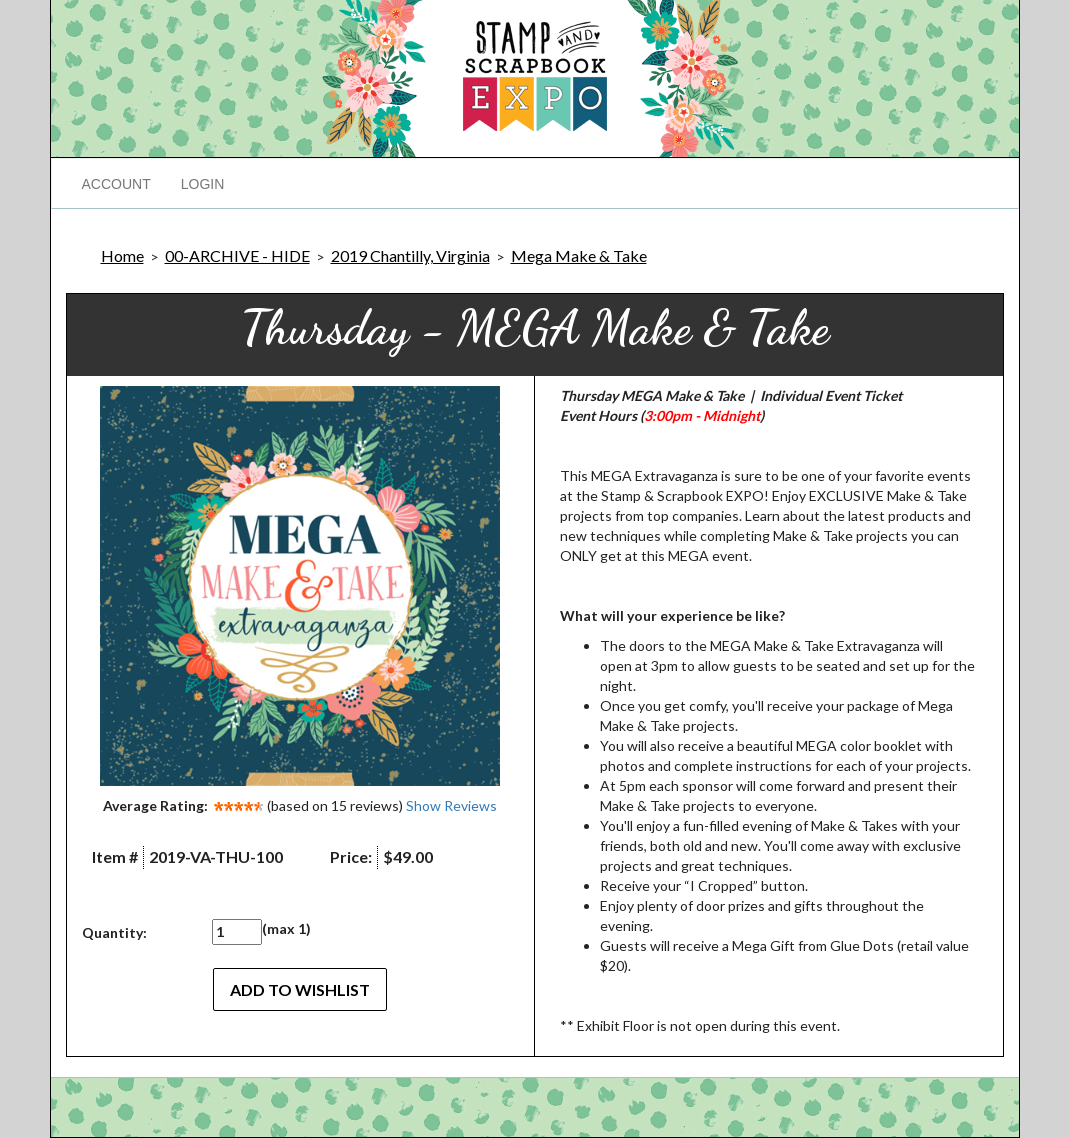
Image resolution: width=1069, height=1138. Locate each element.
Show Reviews (451, 805)
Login (203, 184)
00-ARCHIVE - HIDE (237, 255)
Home (122, 255)
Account (116, 184)
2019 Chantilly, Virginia (410, 255)
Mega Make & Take (579, 255)
